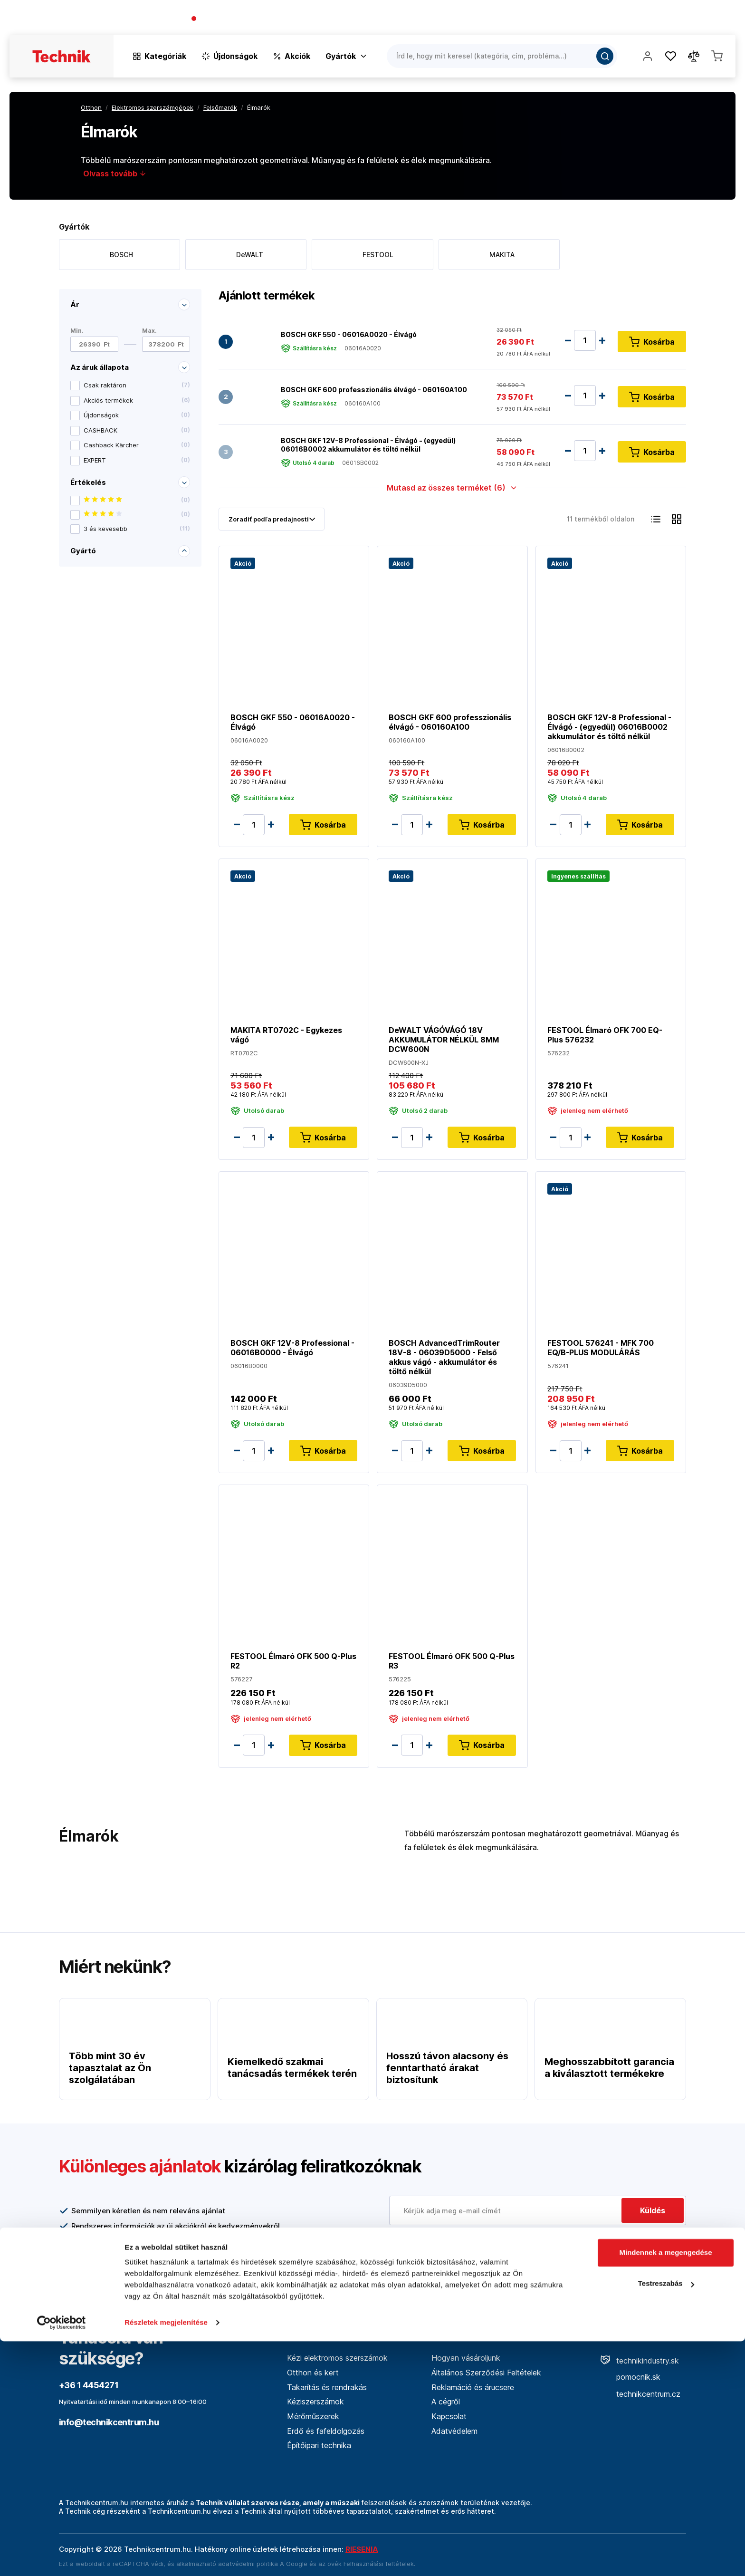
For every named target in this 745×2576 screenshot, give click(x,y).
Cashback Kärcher (137, 445)
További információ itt (439, 2252)
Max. (149, 330)
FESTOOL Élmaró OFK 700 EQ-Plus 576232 (604, 1034)
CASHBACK (137, 430)
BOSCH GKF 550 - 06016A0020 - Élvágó (349, 334)
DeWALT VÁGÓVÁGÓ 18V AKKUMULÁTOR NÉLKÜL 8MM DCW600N (444, 1039)
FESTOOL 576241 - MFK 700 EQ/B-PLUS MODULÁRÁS (600, 1347)
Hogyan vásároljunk (465, 2358)
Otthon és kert (313, 2372)
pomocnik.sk (630, 2377)
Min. (77, 330)
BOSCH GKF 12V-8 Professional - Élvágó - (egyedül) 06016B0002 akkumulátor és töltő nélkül (368, 444)
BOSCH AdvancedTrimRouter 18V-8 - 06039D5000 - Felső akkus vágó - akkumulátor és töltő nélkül (444, 1357)
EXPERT (137, 460)
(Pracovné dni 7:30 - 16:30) (300, 19)
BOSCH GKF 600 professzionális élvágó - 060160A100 (374, 389)
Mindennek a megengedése (665, 2487)
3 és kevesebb (137, 529)
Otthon (91, 107)
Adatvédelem (454, 2431)
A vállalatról (598, 19)
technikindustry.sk (640, 2360)
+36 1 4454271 (226, 19)
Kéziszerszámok (315, 2401)
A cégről (445, 2401)
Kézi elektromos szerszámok (337, 2358)
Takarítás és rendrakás (327, 2387)
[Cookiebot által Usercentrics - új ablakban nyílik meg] (61, 2557)
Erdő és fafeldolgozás (325, 2431)
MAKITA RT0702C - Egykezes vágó (286, 1034)
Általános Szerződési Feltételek (486, 2372)
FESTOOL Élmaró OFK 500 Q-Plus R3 (452, 1660)
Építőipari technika (319, 2445)
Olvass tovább (115, 173)
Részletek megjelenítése (166, 2557)
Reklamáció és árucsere (472, 2387)
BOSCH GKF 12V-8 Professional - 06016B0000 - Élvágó (292, 1347)
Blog (639, 19)
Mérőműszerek (313, 2416)
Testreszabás (666, 2518)
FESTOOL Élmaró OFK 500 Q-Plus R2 (293, 1660)
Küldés (652, 2210)
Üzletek (673, 19)
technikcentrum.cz (640, 2394)
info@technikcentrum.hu (109, 2422)
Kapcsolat (717, 19)
